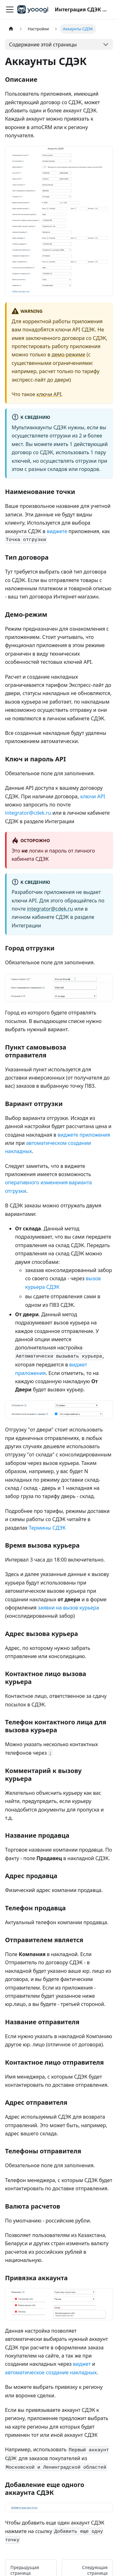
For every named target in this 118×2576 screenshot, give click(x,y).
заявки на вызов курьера (68, 1607)
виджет (82, 2363)
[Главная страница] (11, 29)
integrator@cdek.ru (28, 812)
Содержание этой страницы (43, 44)
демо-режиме (68, 354)
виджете (57, 531)
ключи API (49, 394)
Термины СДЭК (47, 1527)
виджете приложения (84, 1134)
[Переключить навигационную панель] (9, 9)
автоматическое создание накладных (51, 2372)
